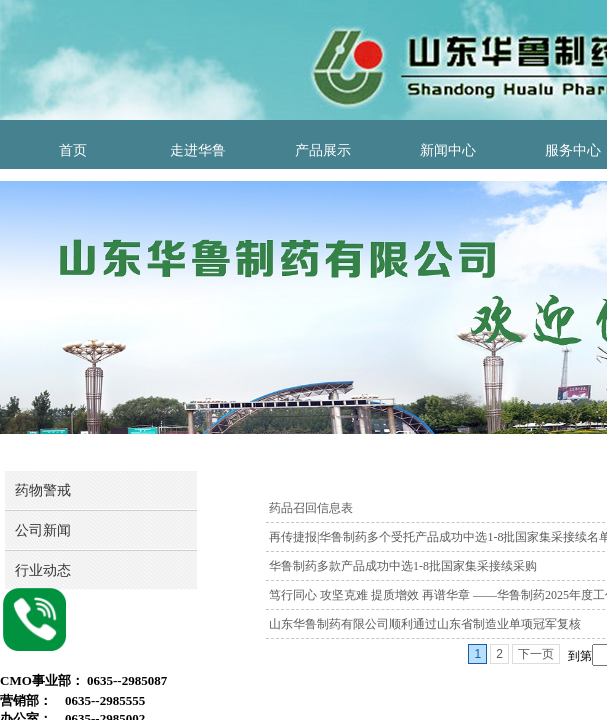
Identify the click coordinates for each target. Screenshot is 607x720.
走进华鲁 (198, 150)
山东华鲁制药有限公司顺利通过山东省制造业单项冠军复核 (425, 624)
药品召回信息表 (311, 508)
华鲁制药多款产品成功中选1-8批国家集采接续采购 (403, 566)
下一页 (536, 654)
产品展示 (323, 150)
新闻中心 (448, 150)
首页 (73, 150)
